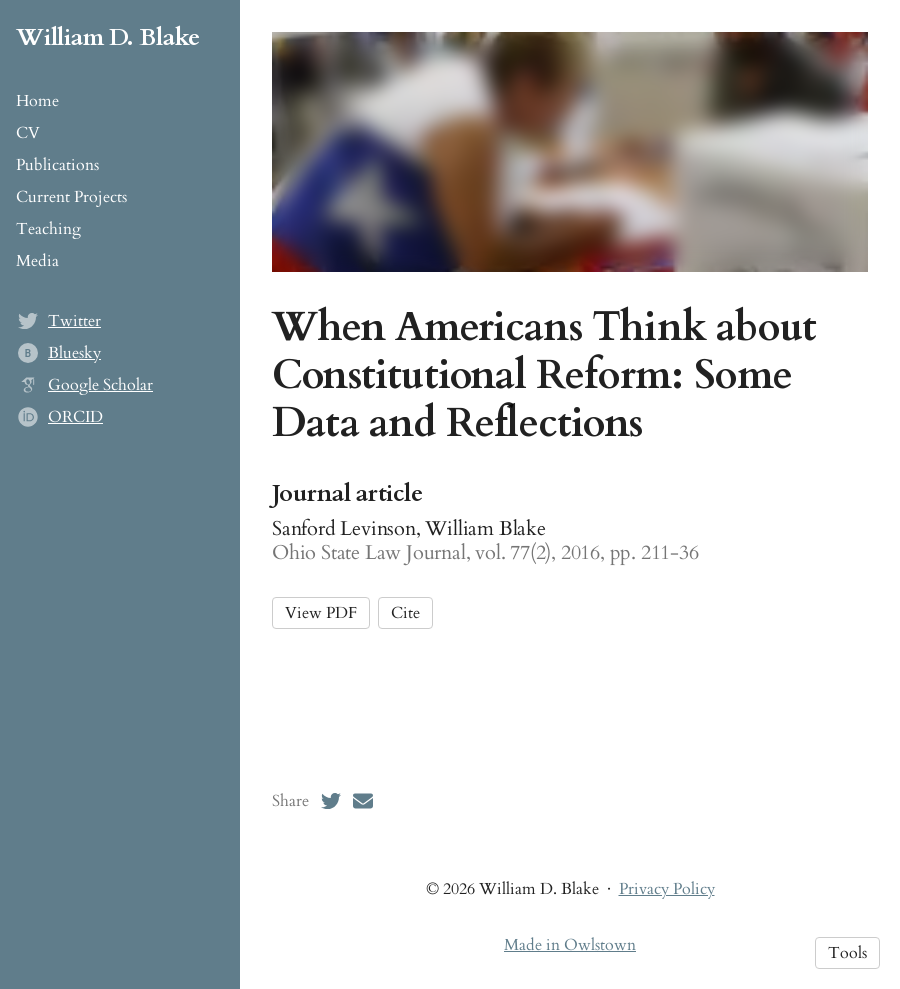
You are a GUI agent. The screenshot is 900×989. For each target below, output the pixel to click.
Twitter (74, 321)
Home (37, 101)
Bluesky (74, 353)
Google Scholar (100, 385)
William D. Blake (108, 37)
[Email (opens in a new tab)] (363, 801)
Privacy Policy (667, 889)
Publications (57, 165)
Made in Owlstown (570, 945)
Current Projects (71, 197)
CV (28, 133)
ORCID (75, 417)
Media (37, 261)
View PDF (321, 613)
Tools (847, 953)
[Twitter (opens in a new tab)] (331, 801)
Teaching (48, 229)
